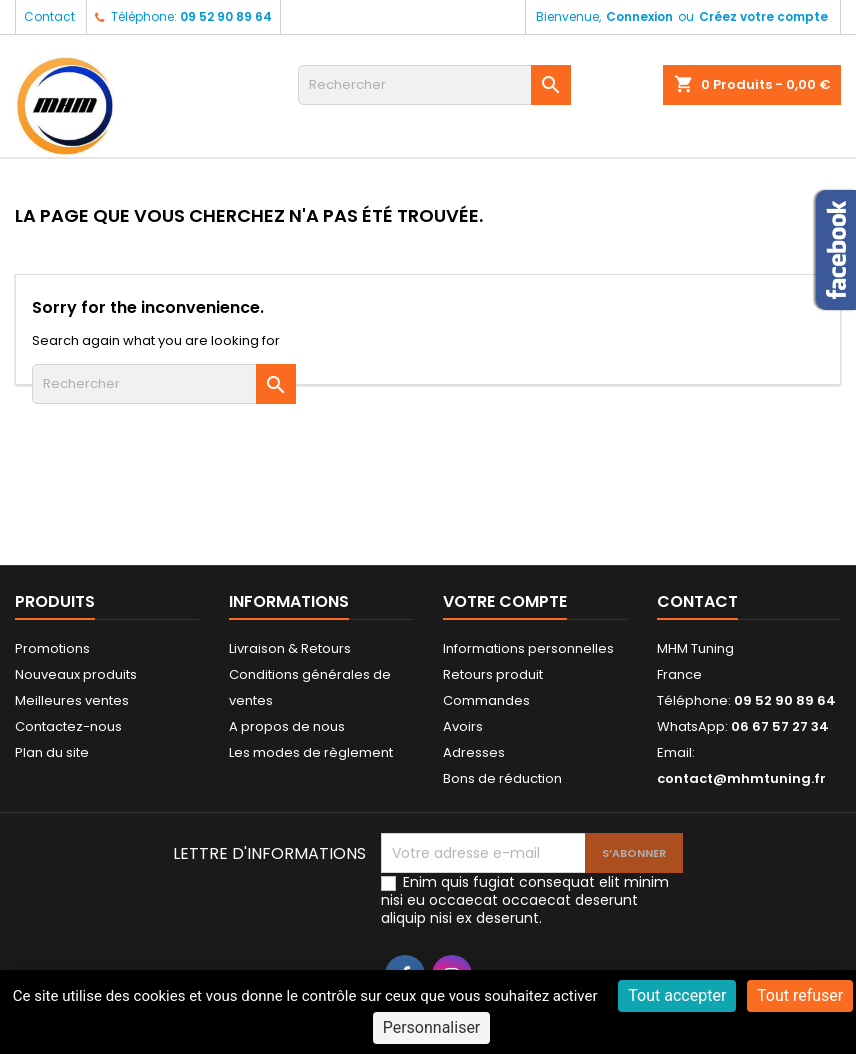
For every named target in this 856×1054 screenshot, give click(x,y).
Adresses (474, 752)
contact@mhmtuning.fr (741, 778)
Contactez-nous (68, 726)
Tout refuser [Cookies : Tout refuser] (800, 995)
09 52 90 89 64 (226, 16)
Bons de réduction (502, 778)
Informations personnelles (528, 648)
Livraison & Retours (290, 648)
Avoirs (463, 726)
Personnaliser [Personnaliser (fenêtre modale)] (432, 1027)
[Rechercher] (434, 85)
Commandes (486, 700)
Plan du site (52, 752)
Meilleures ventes (72, 700)
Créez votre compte (763, 16)
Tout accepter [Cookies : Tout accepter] (677, 995)
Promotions (52, 648)
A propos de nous (287, 726)
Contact (49, 16)
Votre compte (505, 601)
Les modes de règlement (311, 752)
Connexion (639, 16)
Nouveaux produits (76, 674)
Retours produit (493, 674)
